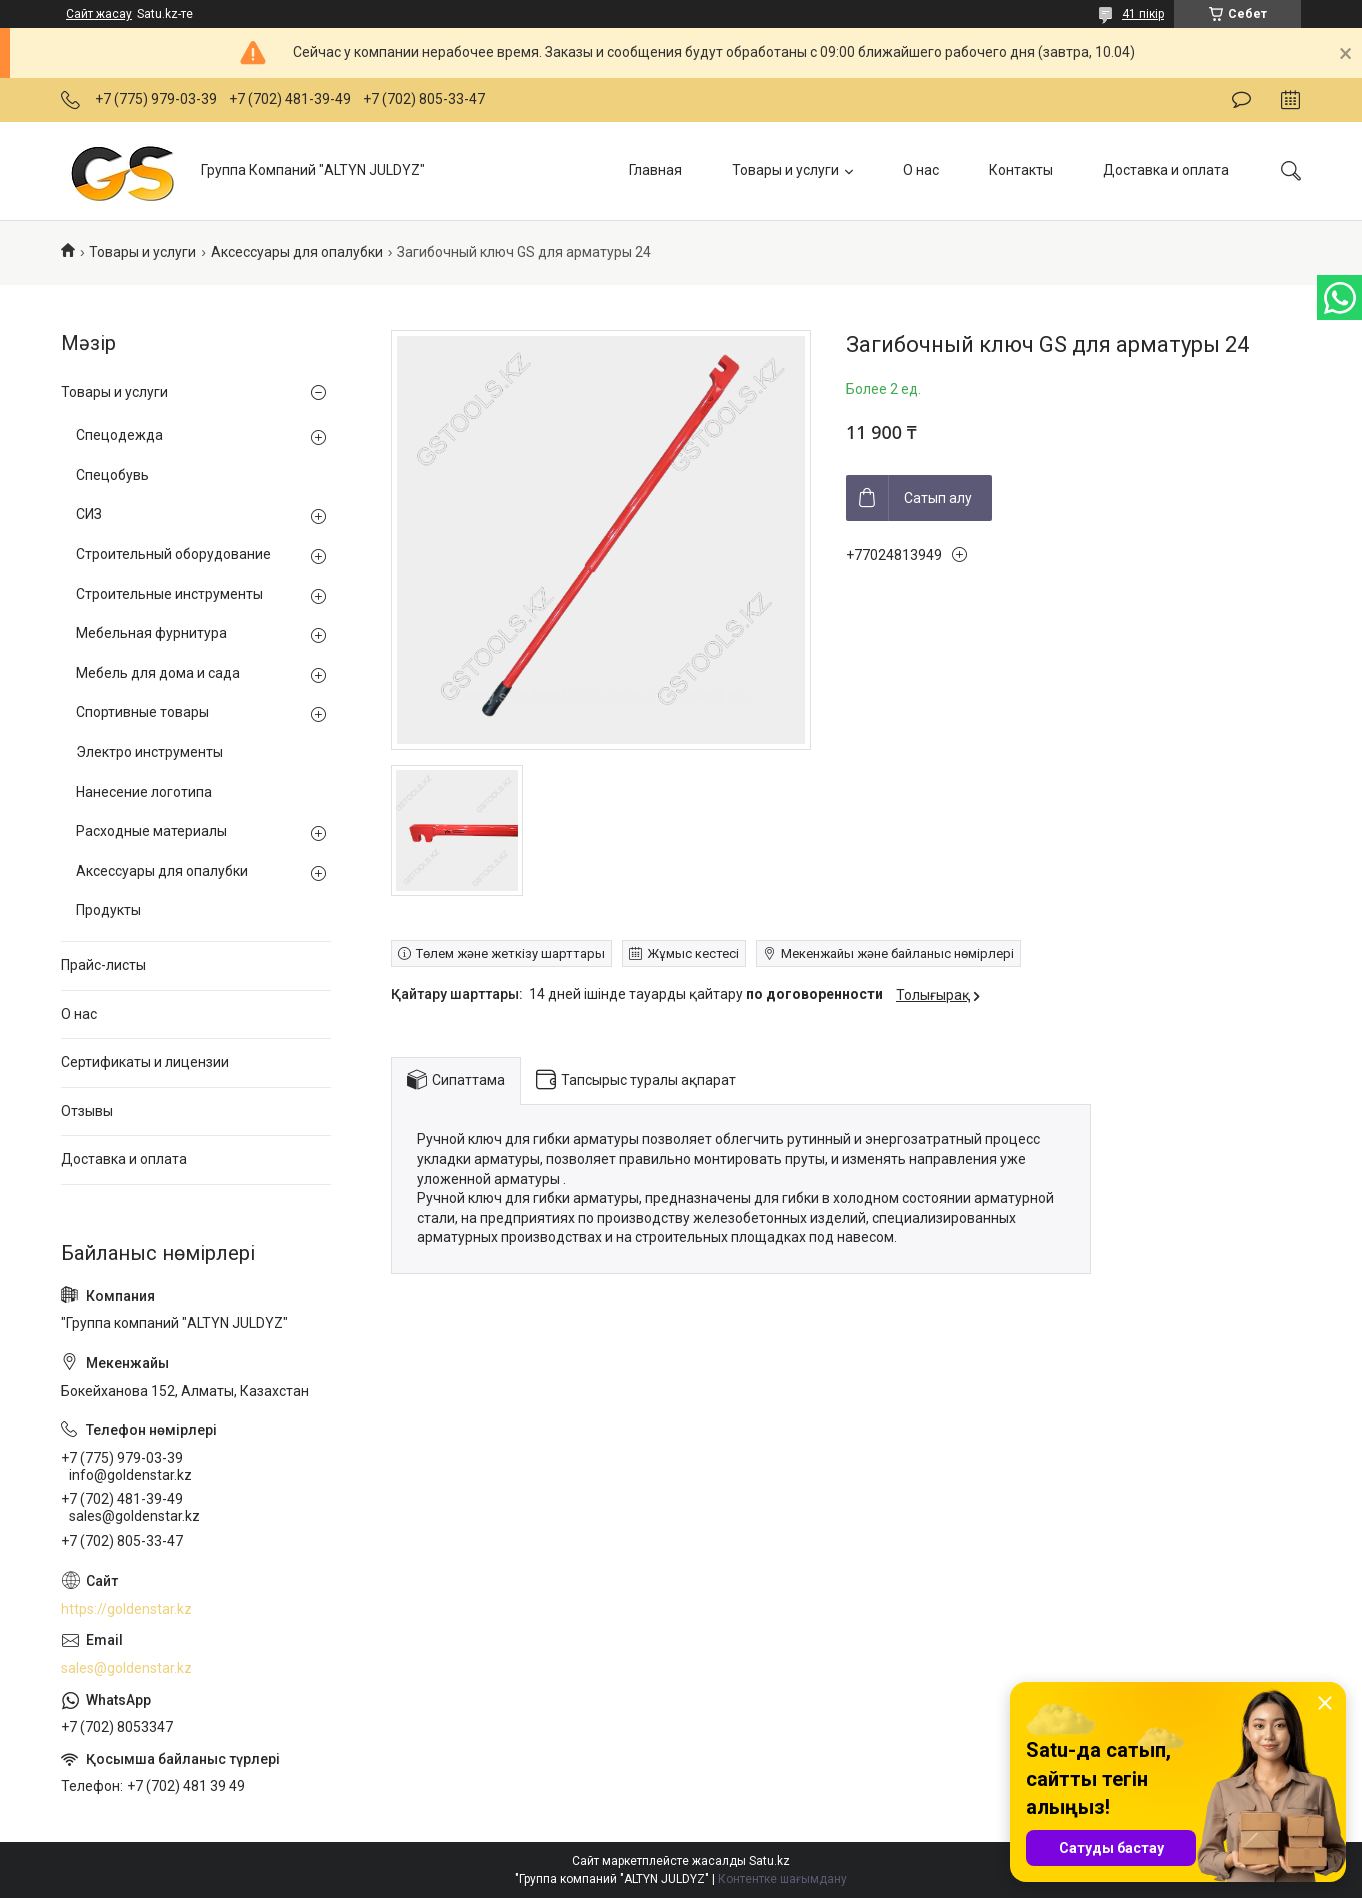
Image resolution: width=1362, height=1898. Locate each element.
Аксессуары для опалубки (297, 252)
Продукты (108, 910)
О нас (921, 170)
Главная (655, 170)
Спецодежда (119, 435)
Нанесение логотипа (144, 792)
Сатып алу (938, 498)
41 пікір (1143, 14)
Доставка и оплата (1166, 170)
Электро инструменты (149, 752)
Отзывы (87, 1111)
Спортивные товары (142, 712)
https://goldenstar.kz (126, 1609)
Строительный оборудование (173, 554)
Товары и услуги (785, 170)
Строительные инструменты (169, 594)
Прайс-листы (103, 965)
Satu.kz (769, 1861)
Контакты (1021, 170)
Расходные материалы (151, 831)
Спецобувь (112, 475)
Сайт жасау (99, 14)
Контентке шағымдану (782, 1879)
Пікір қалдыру (1241, 100)
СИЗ (89, 514)
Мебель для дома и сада (158, 673)
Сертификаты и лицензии (145, 1062)
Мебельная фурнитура (151, 633)
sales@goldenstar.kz (126, 1668)
